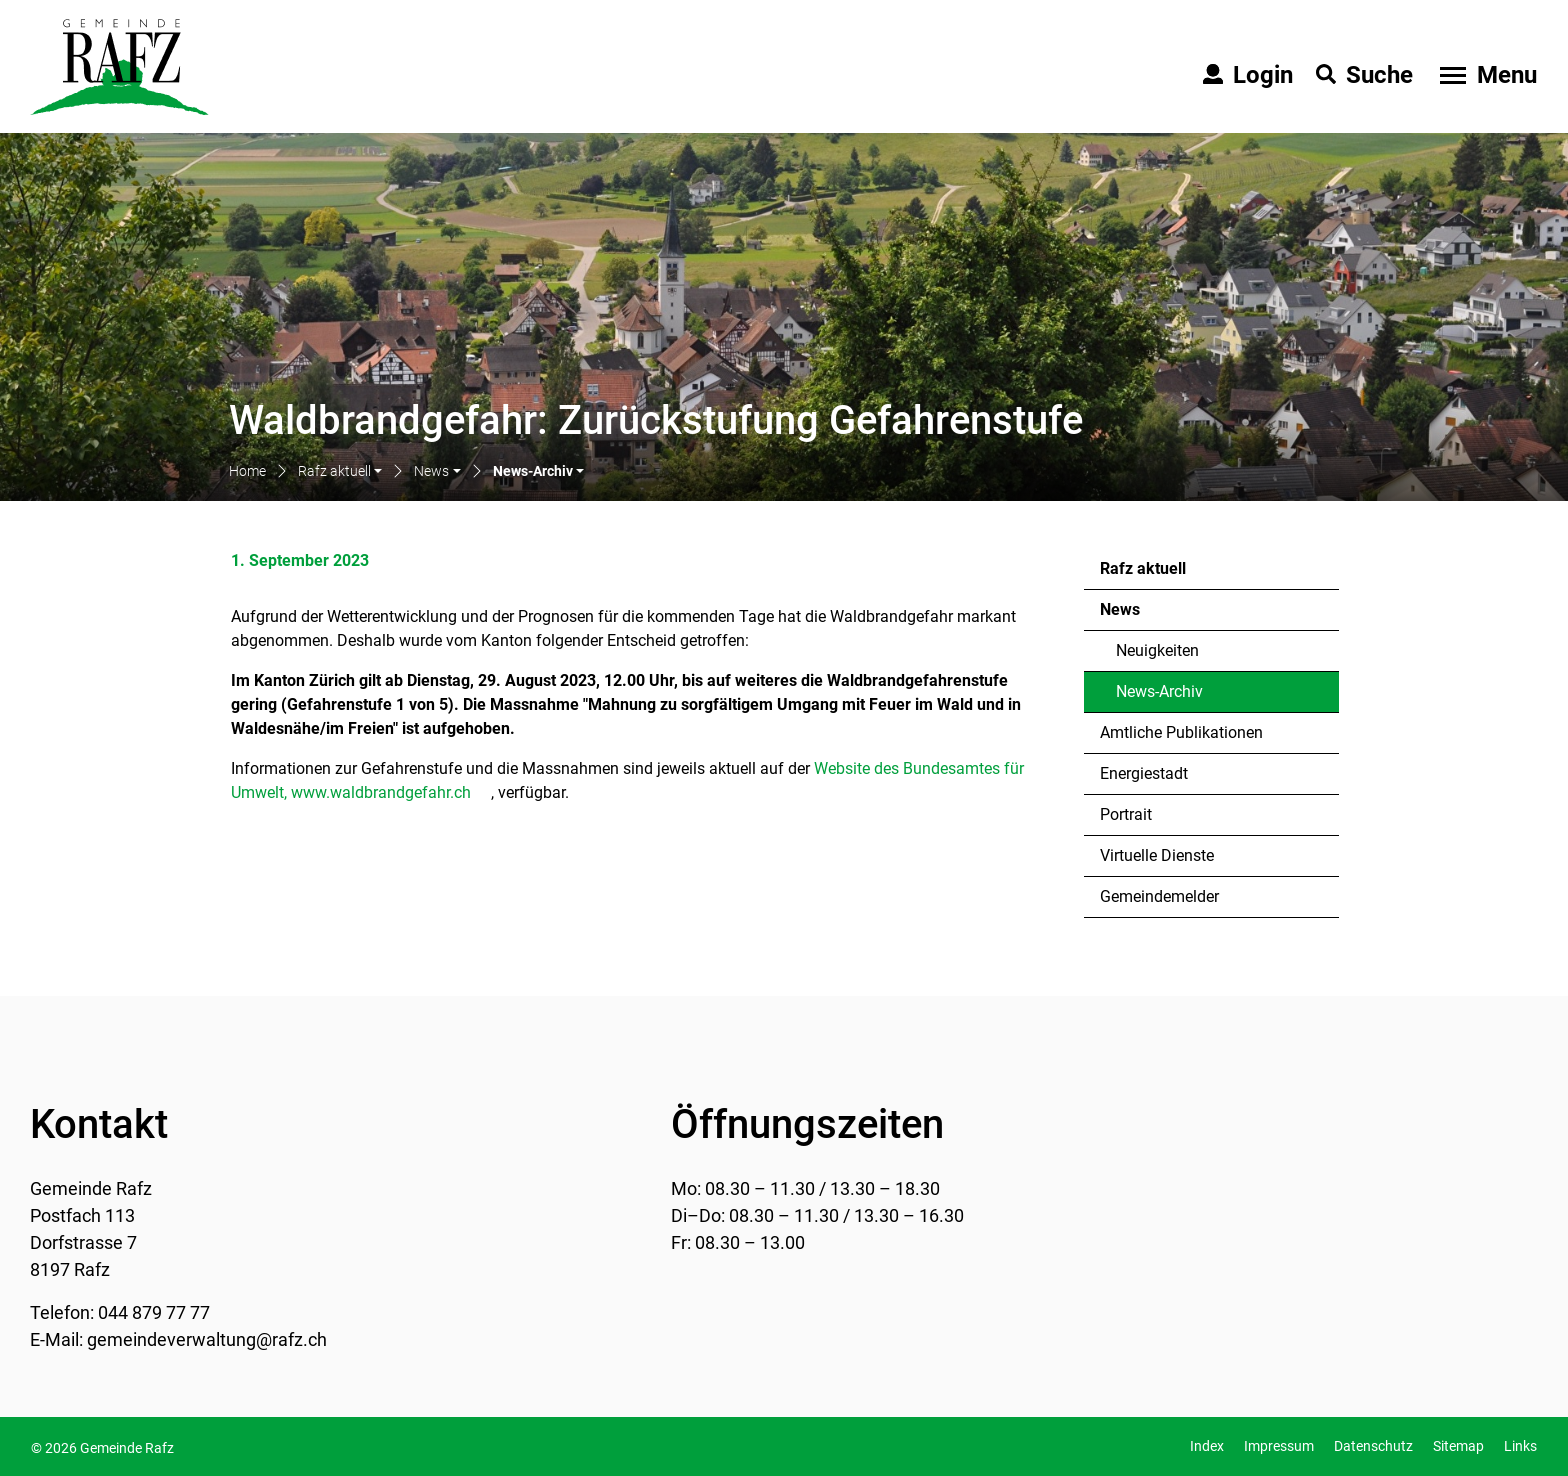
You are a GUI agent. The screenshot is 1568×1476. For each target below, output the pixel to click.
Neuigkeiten (1157, 650)
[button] (340, 472)
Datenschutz (1373, 1446)
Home (247, 471)
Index (1207, 1446)
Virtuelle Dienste (1157, 855)
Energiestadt (1144, 773)
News (1120, 609)
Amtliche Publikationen (1181, 732)
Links (1520, 1446)
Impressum (1279, 1446)
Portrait (1126, 814)
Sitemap (1458, 1446)
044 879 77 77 (154, 1312)
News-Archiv (1169, 697)
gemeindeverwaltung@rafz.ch (207, 1339)
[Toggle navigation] (1486, 75)
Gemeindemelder (1159, 896)
